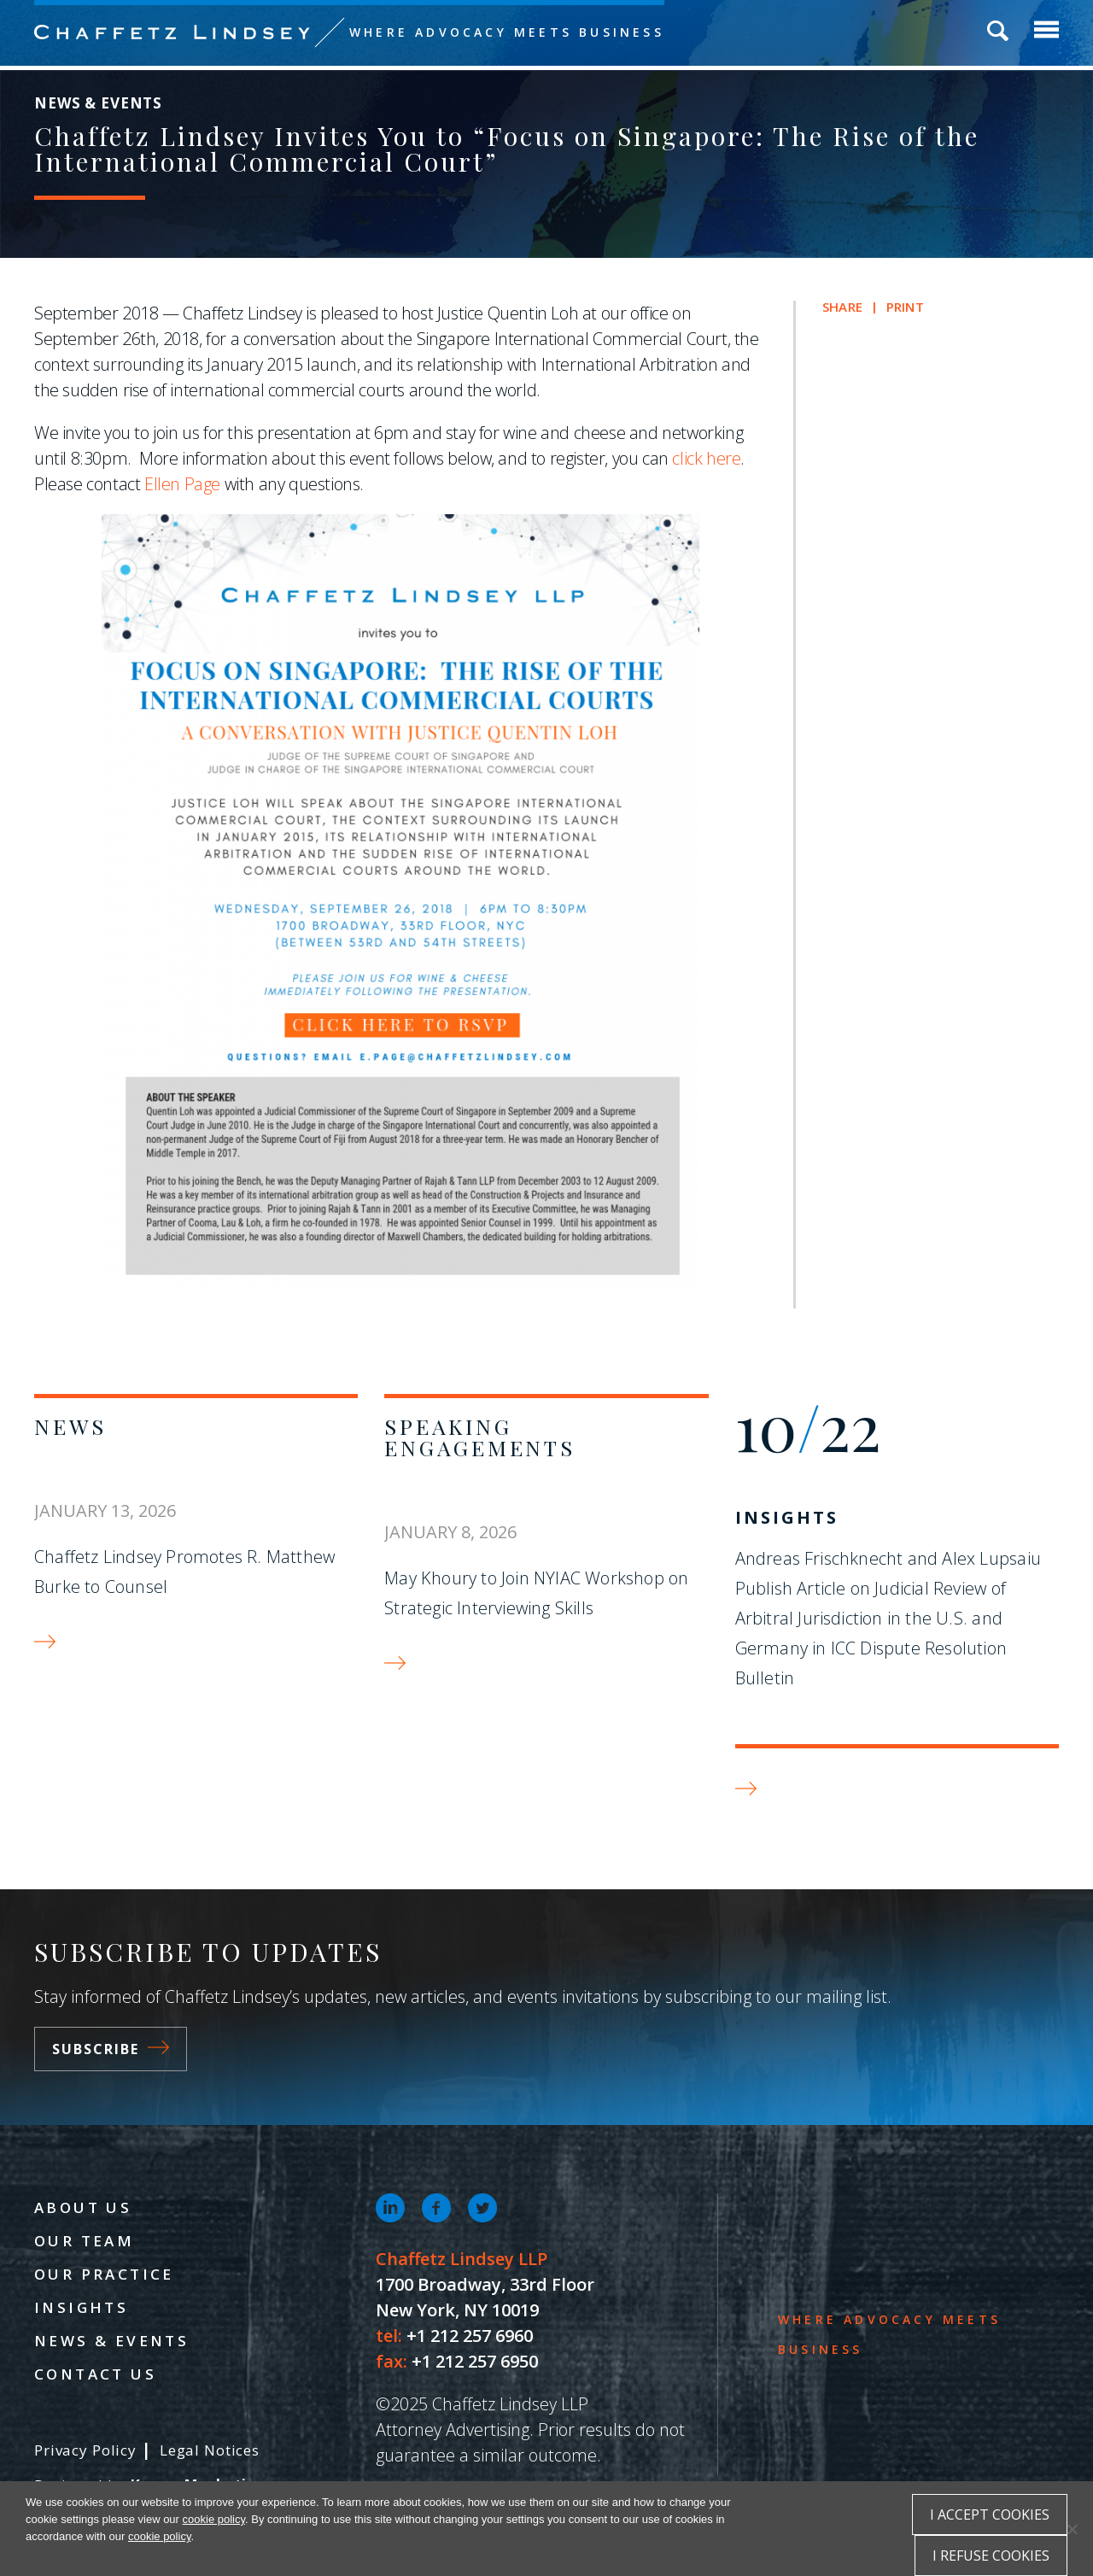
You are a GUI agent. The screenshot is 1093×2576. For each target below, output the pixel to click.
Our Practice (104, 2274)
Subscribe (110, 2049)
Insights (787, 1517)
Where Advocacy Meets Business (506, 32)
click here (706, 458)
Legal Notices (210, 2450)
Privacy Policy (85, 2450)
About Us (83, 2207)
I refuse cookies (990, 2555)
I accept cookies (989, 2514)
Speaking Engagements (479, 1436)
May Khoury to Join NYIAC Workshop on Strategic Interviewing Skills (536, 1592)
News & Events (111, 2341)
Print (905, 307)
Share (842, 307)
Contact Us (95, 2374)
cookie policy (214, 2519)
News (70, 1426)
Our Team (84, 2241)
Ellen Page (182, 483)
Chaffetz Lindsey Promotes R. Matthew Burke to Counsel (184, 1571)
